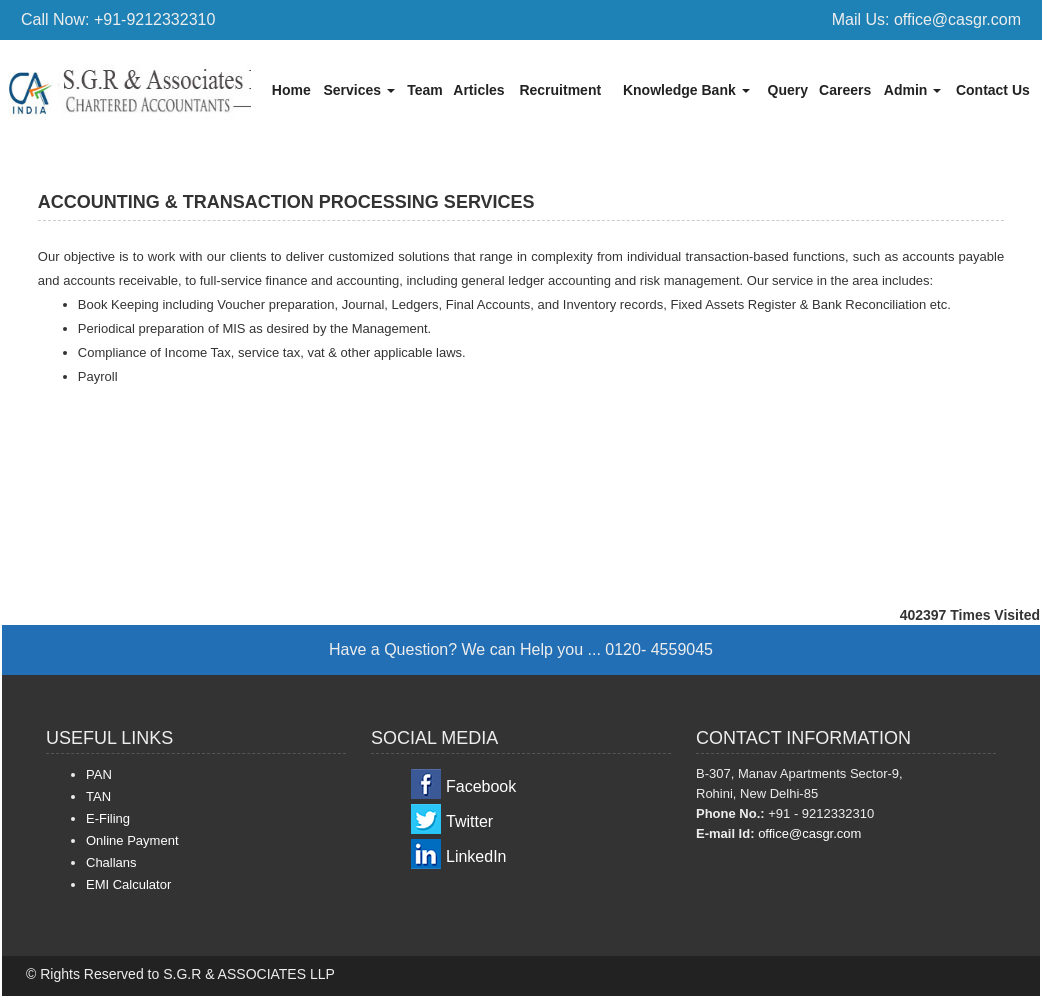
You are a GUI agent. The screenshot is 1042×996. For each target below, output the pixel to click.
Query (788, 90)
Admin (912, 90)
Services (359, 90)
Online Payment (132, 840)
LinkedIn (476, 856)
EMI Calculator (128, 884)
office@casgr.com (809, 833)
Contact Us (993, 90)
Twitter (469, 821)
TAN (98, 796)
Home (291, 90)
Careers (845, 90)
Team (425, 90)
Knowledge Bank (686, 90)
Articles (478, 90)
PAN (99, 774)
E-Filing (108, 818)
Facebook (481, 786)
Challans (111, 862)
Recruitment (560, 90)
